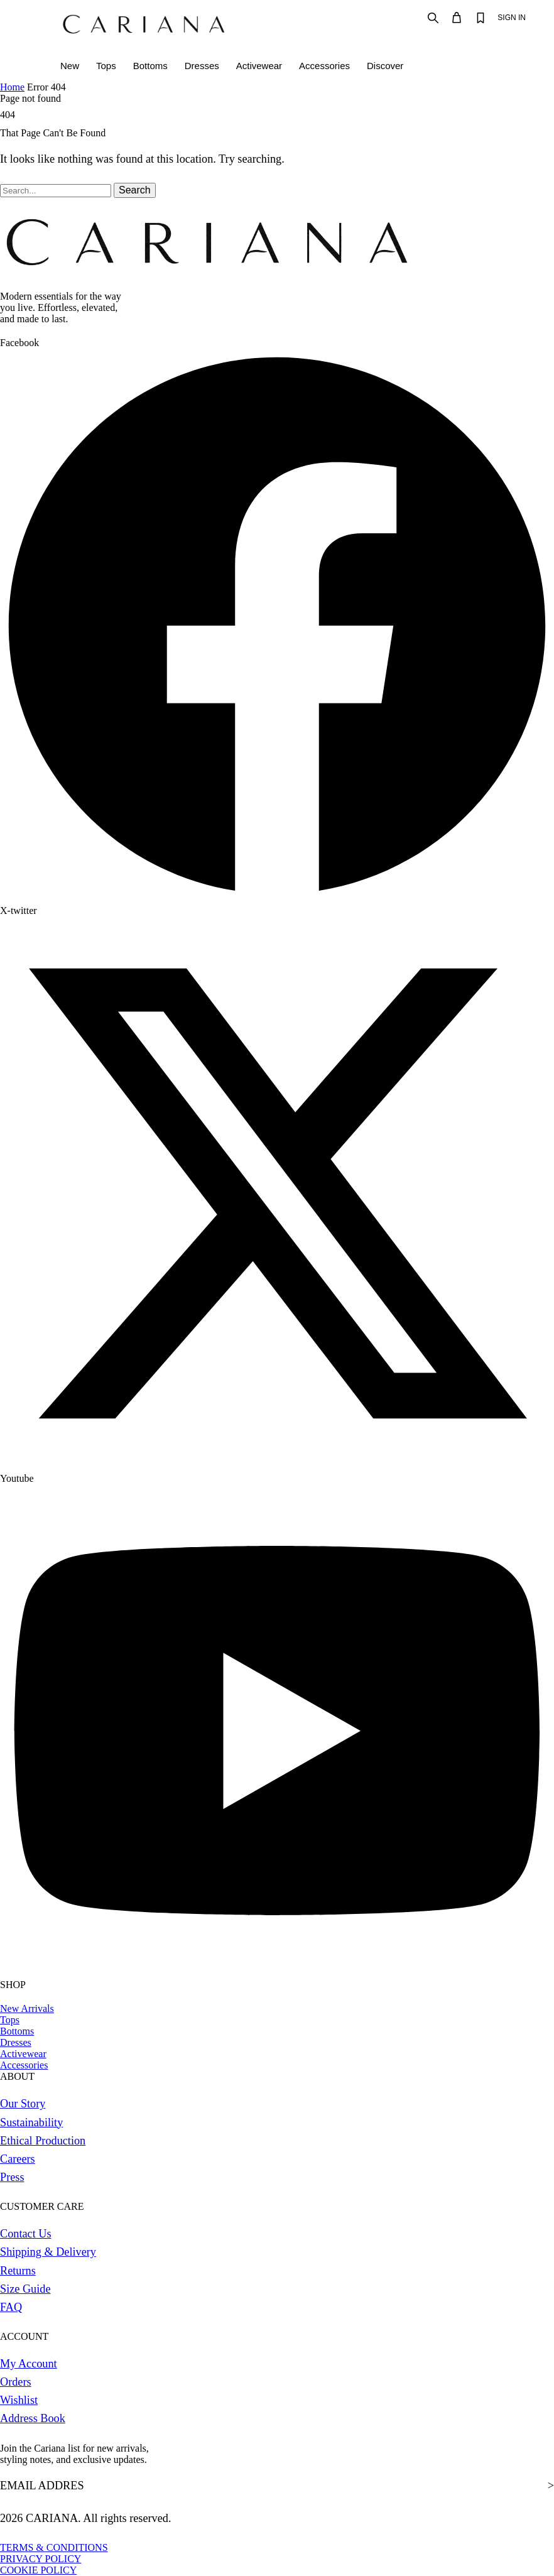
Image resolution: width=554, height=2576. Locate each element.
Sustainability (31, 2122)
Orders (15, 2382)
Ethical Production (42, 2140)
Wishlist (19, 2400)
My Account (28, 2363)
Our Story (22, 2103)
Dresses (202, 65)
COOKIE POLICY (38, 2570)
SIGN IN (511, 17)
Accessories (324, 65)
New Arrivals (27, 2008)
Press (12, 2177)
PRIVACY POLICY (40, 2558)
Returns (18, 2270)
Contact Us (26, 2233)
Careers (17, 2159)
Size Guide (25, 2289)
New (69, 65)
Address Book (32, 2418)
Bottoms (150, 65)
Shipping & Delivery (48, 2252)
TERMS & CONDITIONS (54, 2547)
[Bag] (457, 17)
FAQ (11, 2307)
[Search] (433, 17)
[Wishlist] (480, 17)
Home (12, 87)
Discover (385, 65)
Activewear (259, 65)
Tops (106, 65)
